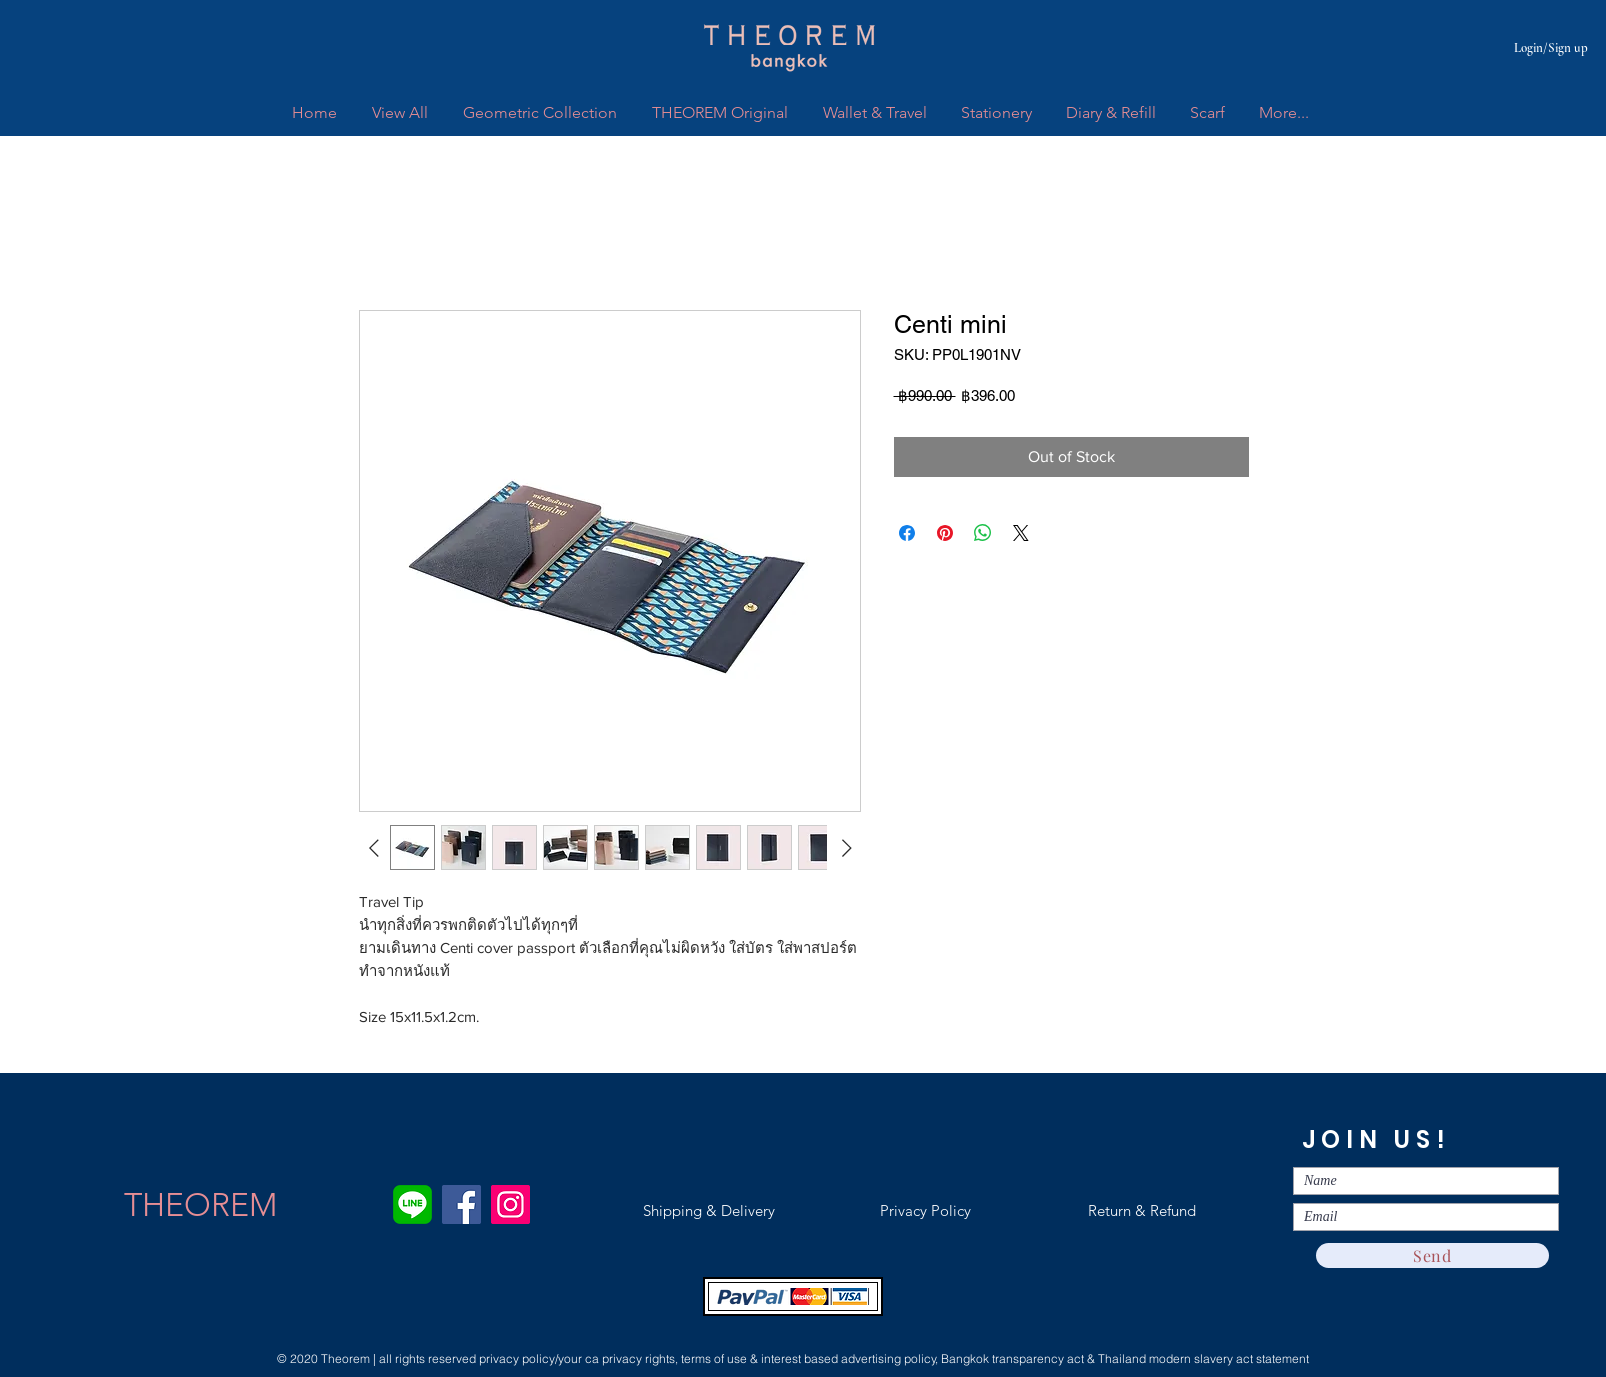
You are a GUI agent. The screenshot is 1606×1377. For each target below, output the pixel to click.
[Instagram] (510, 1204)
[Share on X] (1021, 533)
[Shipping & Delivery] (709, 1210)
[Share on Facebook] (907, 533)
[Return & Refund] (1142, 1210)
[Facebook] (461, 1204)
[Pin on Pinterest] (945, 533)
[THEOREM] (200, 1205)
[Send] (1432, 1255)
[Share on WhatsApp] (983, 533)
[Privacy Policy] (925, 1210)
